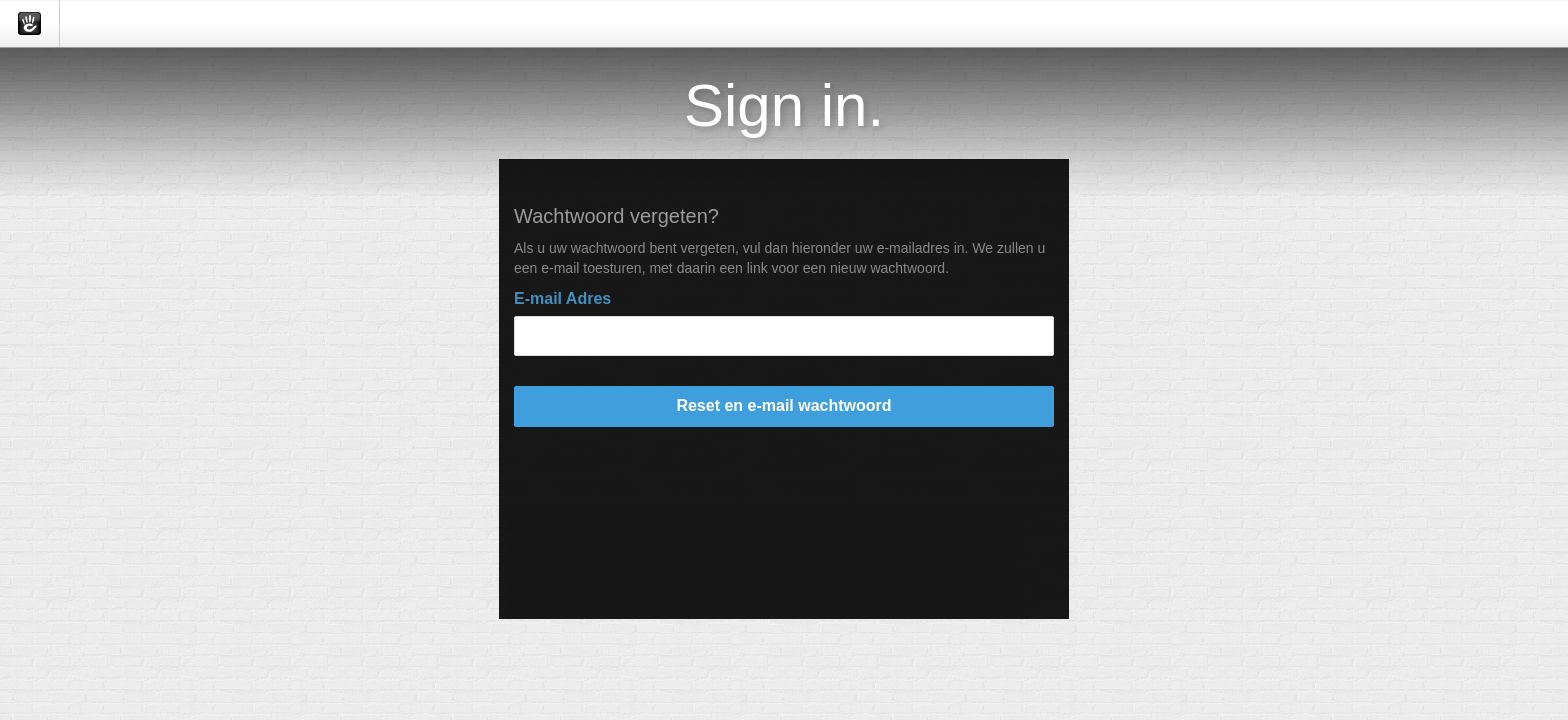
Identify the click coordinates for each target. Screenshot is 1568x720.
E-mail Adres (562, 298)
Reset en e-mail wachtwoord (783, 405)
